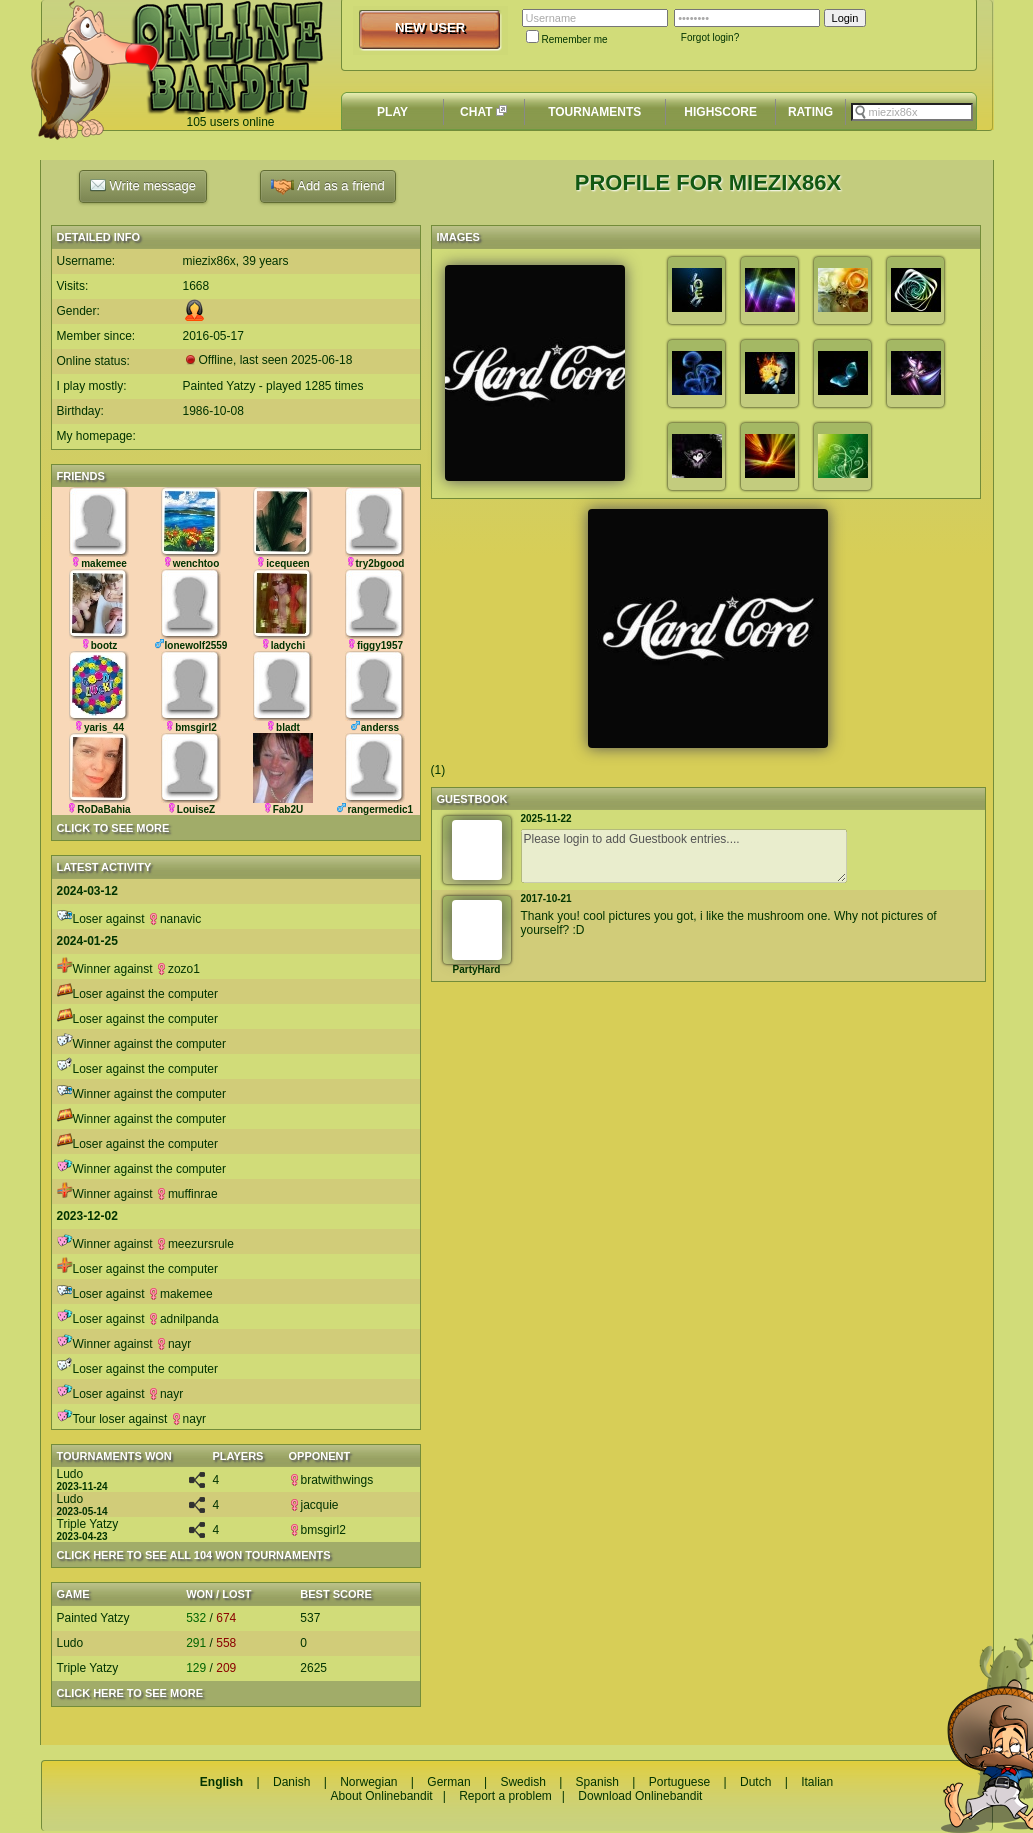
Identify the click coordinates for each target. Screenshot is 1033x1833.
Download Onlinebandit (640, 1796)
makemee (180, 1294)
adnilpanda (183, 1319)
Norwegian (368, 1782)
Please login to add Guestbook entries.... (684, 856)
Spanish (597, 1782)
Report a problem (505, 1796)
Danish (291, 1782)
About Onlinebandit (382, 1796)
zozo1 (178, 969)
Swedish (522, 1782)
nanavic (174, 919)
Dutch (755, 1782)
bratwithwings (331, 1480)
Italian (817, 1782)
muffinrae (187, 1194)
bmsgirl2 (317, 1530)
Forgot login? (710, 37)
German (448, 1782)
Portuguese (679, 1782)
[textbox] (912, 112)
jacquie (314, 1505)
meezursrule (195, 1244)
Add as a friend (327, 186)
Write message (143, 185)
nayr (173, 1344)
